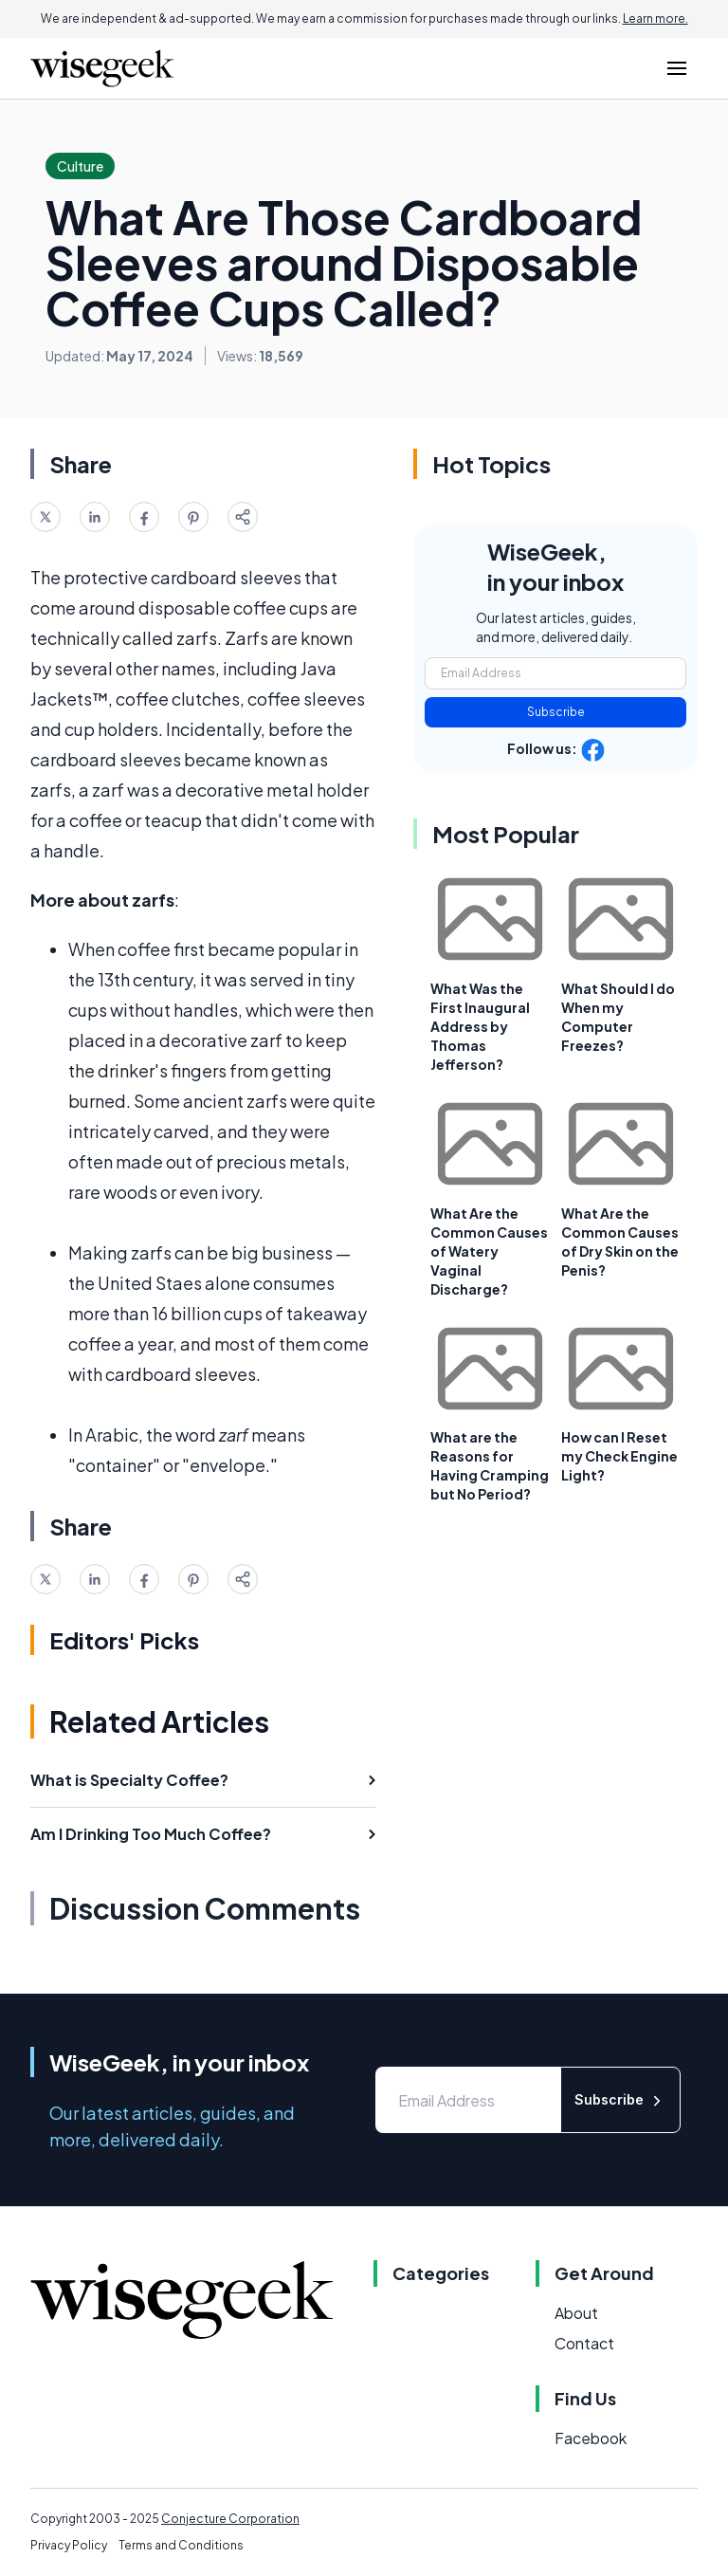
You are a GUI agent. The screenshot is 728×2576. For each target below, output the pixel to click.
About (576, 2313)
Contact (584, 2343)
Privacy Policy (68, 2545)
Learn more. (655, 18)
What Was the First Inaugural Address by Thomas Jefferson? (480, 1026)
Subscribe (556, 712)
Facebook (591, 2438)
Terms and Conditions (181, 2545)
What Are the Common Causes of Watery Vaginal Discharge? (489, 1251)
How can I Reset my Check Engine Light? (619, 1455)
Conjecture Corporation (230, 2519)
